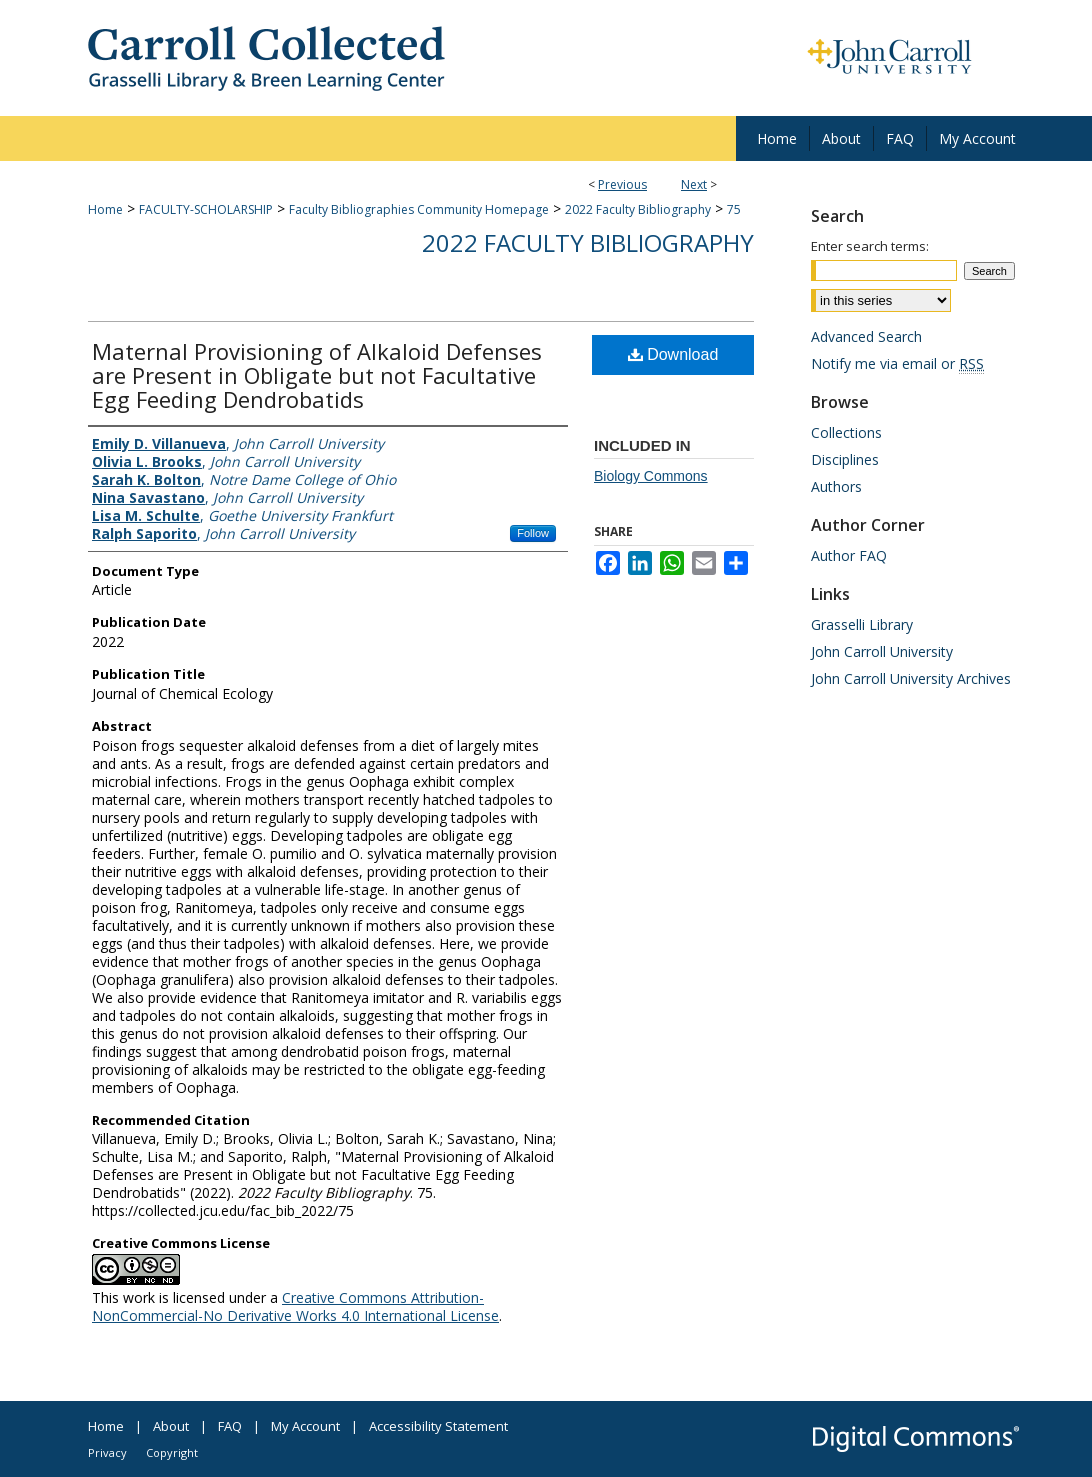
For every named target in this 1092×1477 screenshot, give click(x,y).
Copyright (172, 1452)
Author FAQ (849, 555)
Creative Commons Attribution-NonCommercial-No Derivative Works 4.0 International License (295, 1306)
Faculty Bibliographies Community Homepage (419, 209)
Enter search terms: (870, 246)
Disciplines (845, 459)
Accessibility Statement (438, 1426)
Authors (836, 486)
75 (734, 209)
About (171, 1426)
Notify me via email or (897, 363)
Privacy (107, 1452)
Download (673, 354)
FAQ (230, 1426)
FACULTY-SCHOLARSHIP (206, 209)
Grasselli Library (862, 624)
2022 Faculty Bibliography (638, 209)
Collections (846, 432)
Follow (533, 533)
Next (694, 184)
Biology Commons (651, 476)
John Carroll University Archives (911, 678)
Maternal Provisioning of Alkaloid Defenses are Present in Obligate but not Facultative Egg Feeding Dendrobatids (317, 375)
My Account (305, 1426)
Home (105, 209)
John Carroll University (882, 651)
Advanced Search (866, 336)
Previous (622, 184)
